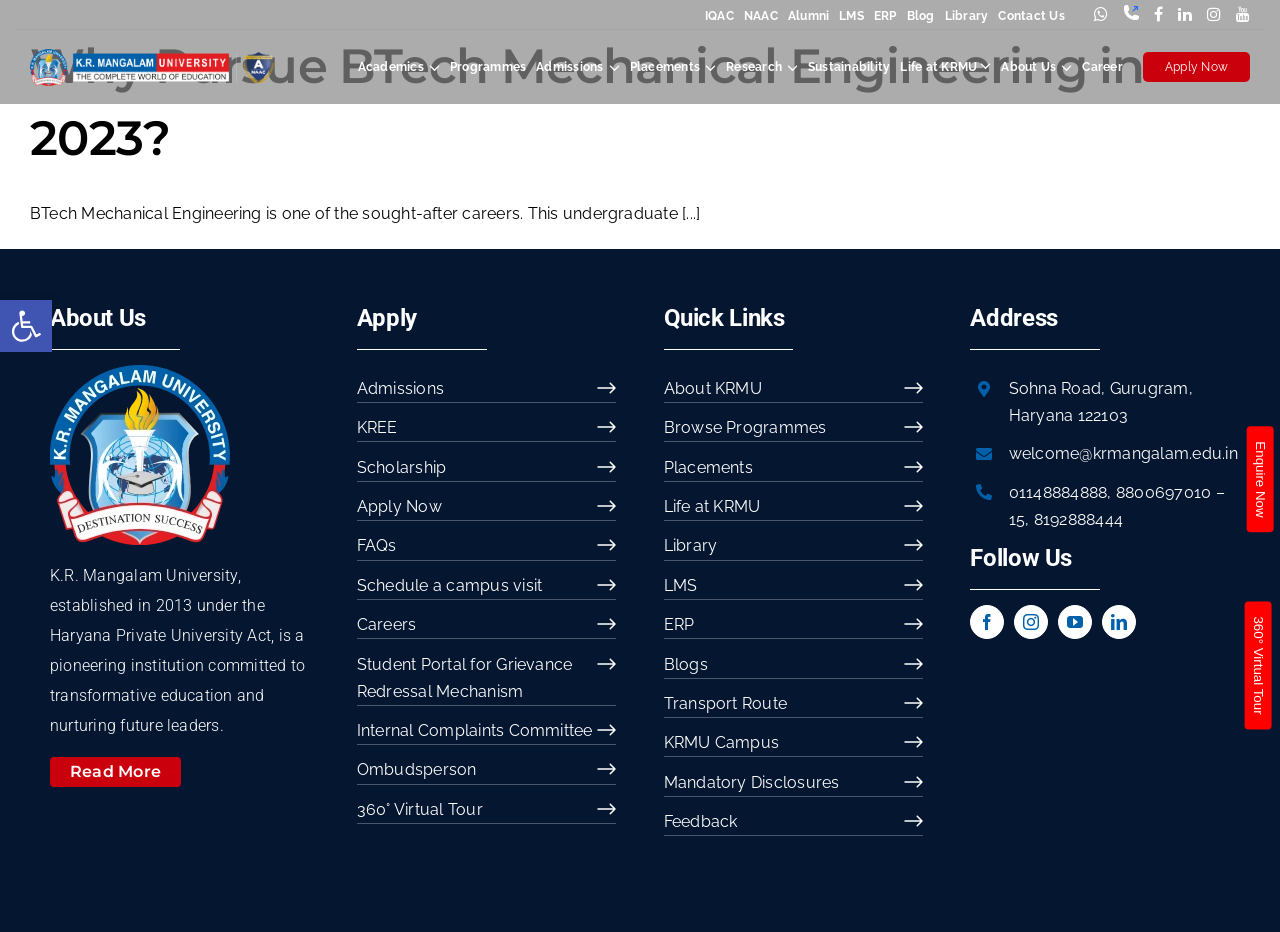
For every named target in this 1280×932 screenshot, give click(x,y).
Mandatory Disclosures (752, 782)
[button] (26, 326)
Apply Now (1196, 67)
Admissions (400, 388)
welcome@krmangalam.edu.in (1123, 453)
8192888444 (1078, 519)
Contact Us (1031, 16)
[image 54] (140, 372)
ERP (885, 16)
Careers (387, 624)
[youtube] (1075, 622)
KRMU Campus (722, 742)
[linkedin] (1119, 622)
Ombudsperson (417, 769)
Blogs (686, 664)
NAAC (761, 16)
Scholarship (402, 467)
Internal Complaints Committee (475, 730)
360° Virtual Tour (420, 809)
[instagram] (1031, 622)
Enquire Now (1259, 479)
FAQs (377, 545)
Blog (921, 16)
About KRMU (713, 388)
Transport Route (726, 703)
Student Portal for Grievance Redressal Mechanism (465, 678)
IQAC (719, 16)
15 (1017, 519)
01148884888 (1058, 492)
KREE (377, 427)
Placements (708, 467)
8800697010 (1163, 492)
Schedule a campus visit (450, 585)
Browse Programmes (745, 427)
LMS (851, 16)
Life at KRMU (712, 506)
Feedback (701, 821)
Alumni (808, 16)
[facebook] (987, 622)
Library (967, 16)
